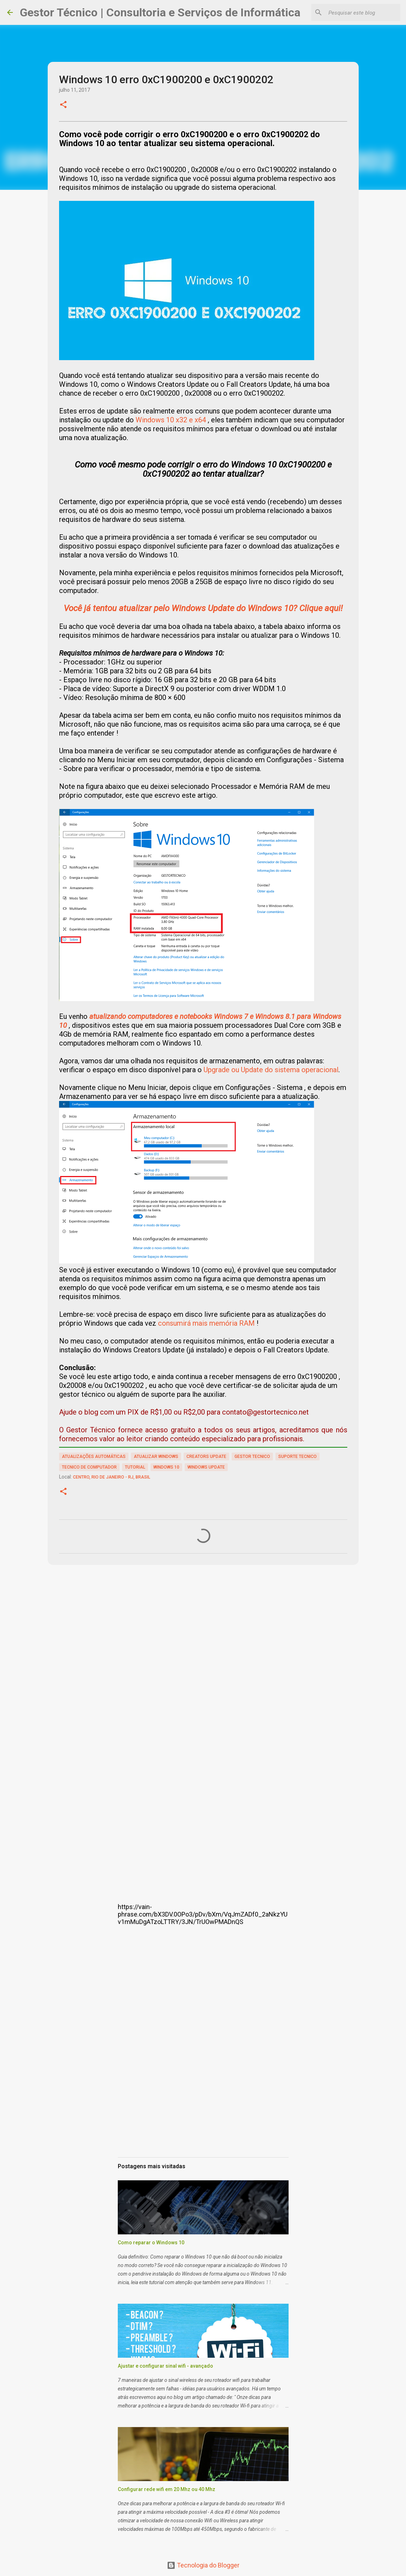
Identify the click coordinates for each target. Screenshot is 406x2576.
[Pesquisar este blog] (363, 12)
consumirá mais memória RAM (206, 1323)
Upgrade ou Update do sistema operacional (271, 1069)
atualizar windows (156, 1456)
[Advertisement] (203, 1642)
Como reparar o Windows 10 (151, 2242)
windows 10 (166, 1467)
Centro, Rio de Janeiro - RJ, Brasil (111, 1477)
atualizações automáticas (94, 1456)
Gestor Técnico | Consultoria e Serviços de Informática (160, 12)
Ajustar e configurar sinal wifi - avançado (165, 2366)
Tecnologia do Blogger (203, 2565)
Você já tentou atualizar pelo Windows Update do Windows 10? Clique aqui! (203, 608)
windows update (206, 1467)
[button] (63, 105)
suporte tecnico (297, 1456)
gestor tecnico (252, 1456)
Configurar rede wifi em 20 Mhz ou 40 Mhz (166, 2489)
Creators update (206, 1456)
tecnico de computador (89, 1467)
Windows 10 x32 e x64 (171, 420)
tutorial (135, 1467)
